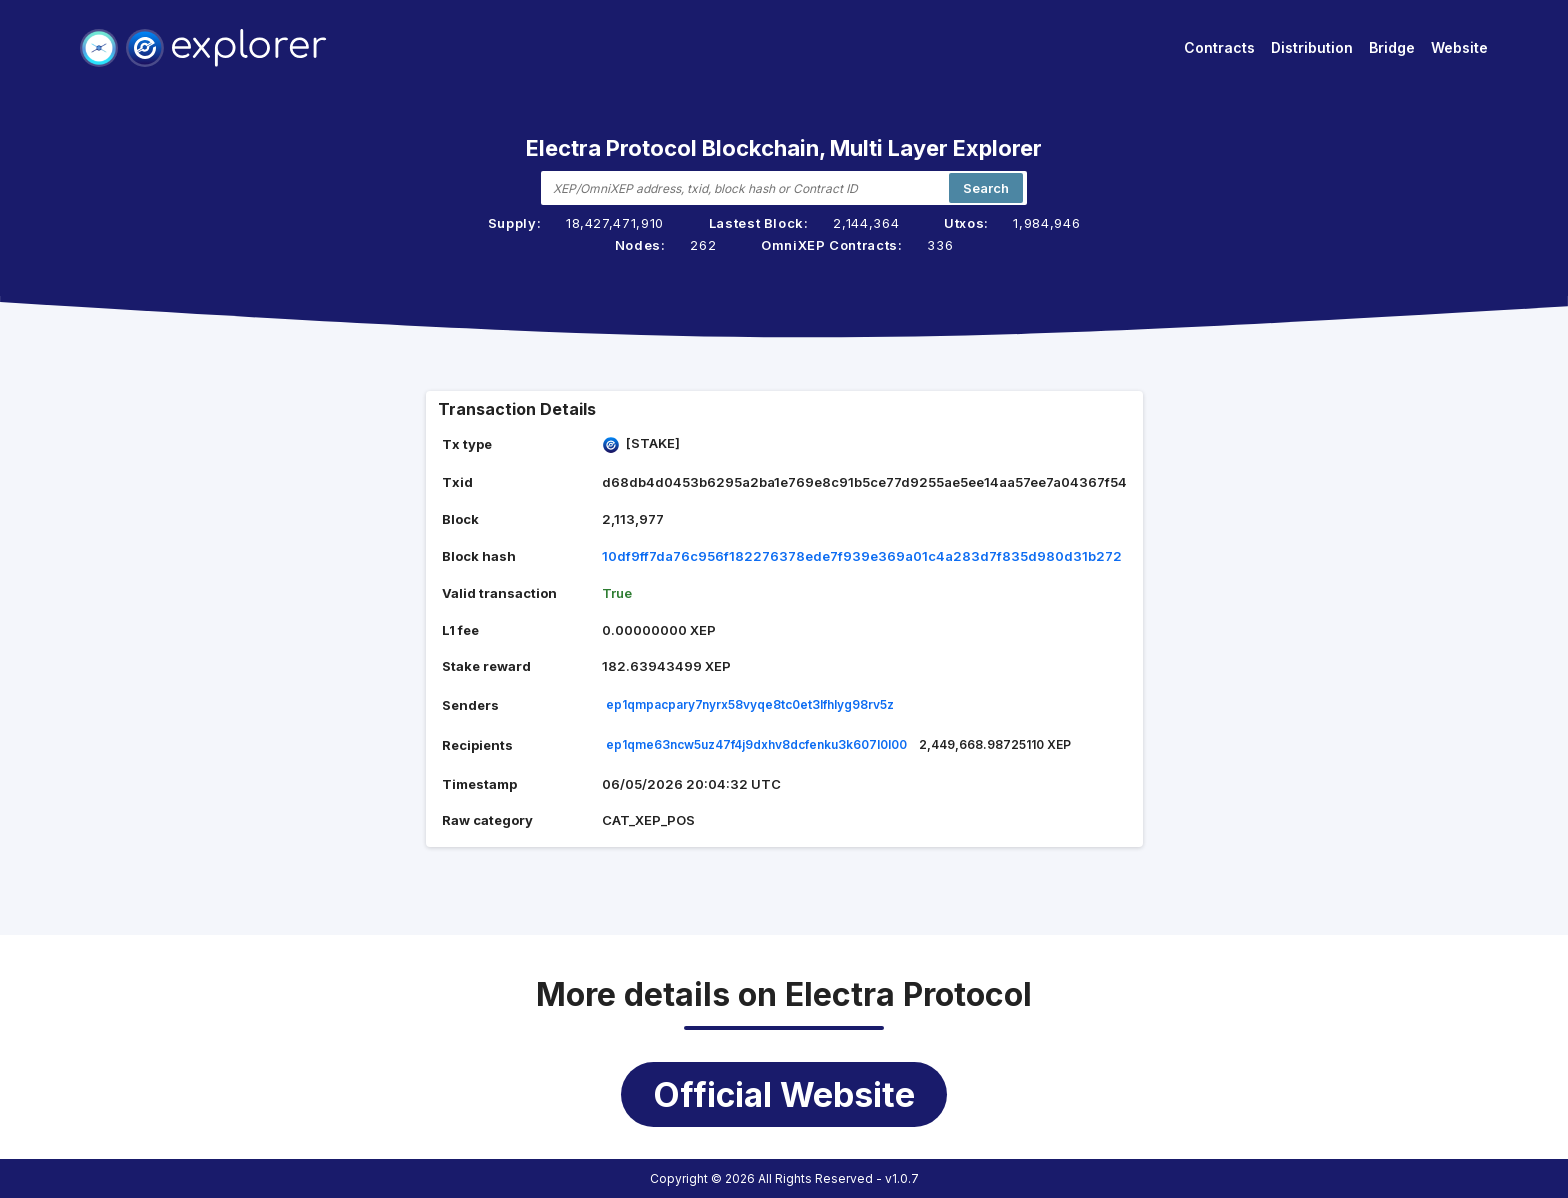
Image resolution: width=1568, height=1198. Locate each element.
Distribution (1312, 47)
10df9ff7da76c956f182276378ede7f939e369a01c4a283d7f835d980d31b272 (862, 556)
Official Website (784, 1094)
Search (986, 188)
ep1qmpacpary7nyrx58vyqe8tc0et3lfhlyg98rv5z (750, 704)
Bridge (1392, 47)
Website (1459, 47)
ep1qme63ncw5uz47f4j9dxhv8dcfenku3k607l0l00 (756, 744)
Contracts (1219, 47)
